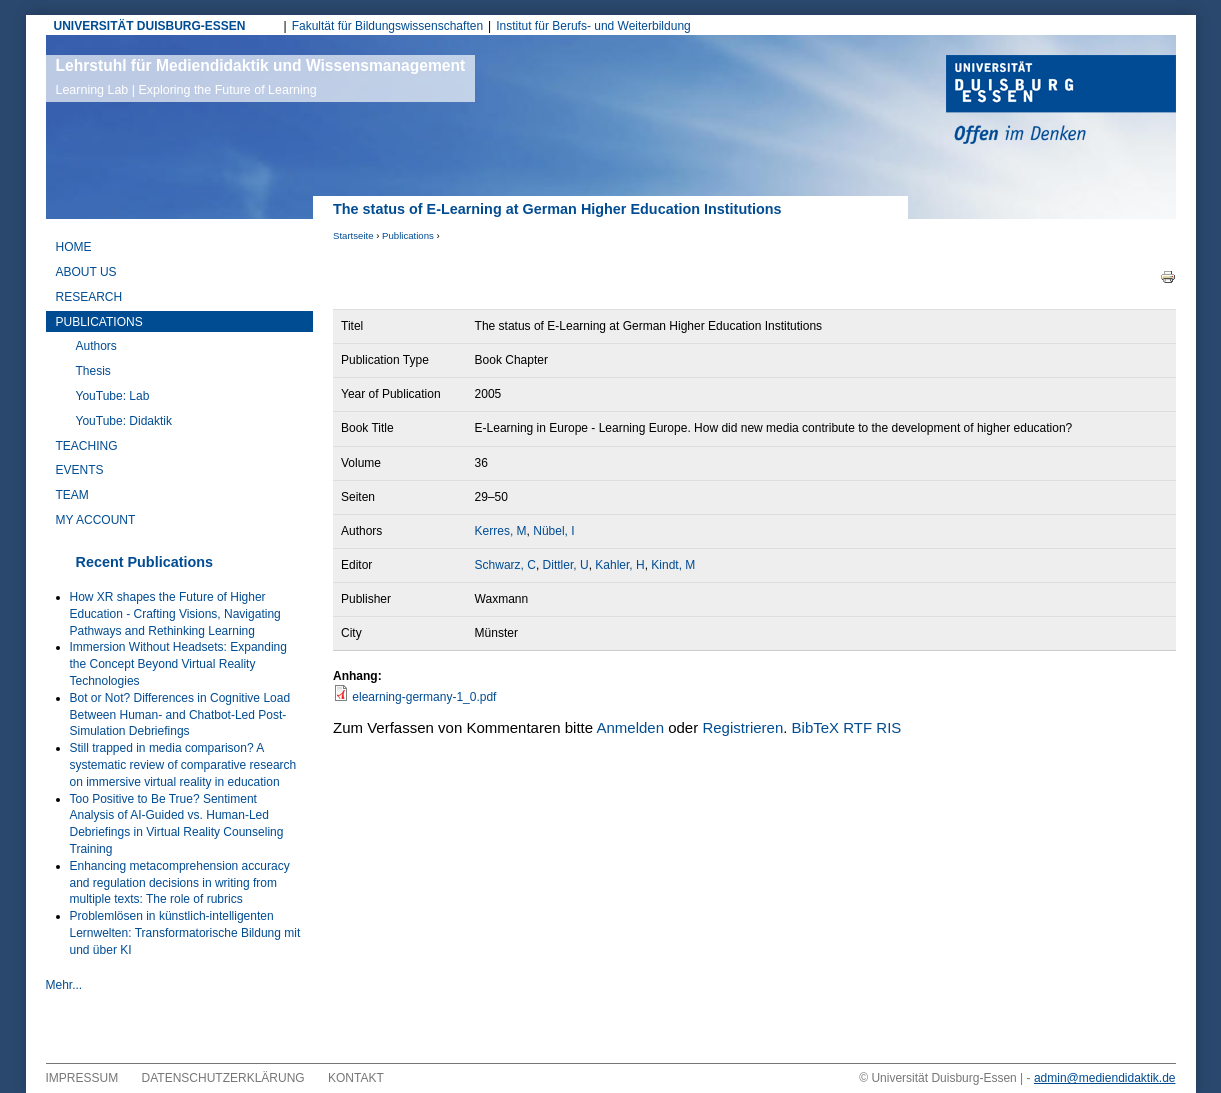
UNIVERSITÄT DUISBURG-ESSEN (150, 26)
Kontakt (356, 1078)
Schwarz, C (505, 565)
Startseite (353, 235)
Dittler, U (566, 565)
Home (74, 247)
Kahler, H (619, 565)
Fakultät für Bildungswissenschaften (387, 26)
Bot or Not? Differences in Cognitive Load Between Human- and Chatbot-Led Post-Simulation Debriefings (180, 715)
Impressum (82, 1078)
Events (80, 470)
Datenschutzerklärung (223, 1078)
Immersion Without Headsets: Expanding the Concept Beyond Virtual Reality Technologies (178, 664)
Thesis (93, 371)
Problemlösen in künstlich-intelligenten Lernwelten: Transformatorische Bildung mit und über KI (185, 933)
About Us (86, 272)
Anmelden (630, 727)
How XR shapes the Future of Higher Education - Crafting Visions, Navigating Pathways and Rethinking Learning (175, 614)
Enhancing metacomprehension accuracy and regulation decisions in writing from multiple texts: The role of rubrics (180, 883)
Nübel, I (553, 531)
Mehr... (64, 985)
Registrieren (742, 727)
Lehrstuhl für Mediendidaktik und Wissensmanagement (261, 77)
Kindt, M (673, 565)
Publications (408, 235)
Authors (96, 346)
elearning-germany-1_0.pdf (424, 697)
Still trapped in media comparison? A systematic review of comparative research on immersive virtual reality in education (183, 765)
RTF (857, 727)
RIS (888, 727)
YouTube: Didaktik (124, 421)
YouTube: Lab (113, 396)
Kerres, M (501, 531)
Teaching (87, 446)
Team (72, 495)
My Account (96, 520)
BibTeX (816, 727)
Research (89, 297)
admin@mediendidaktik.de (1105, 1078)
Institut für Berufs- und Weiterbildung (593, 26)
